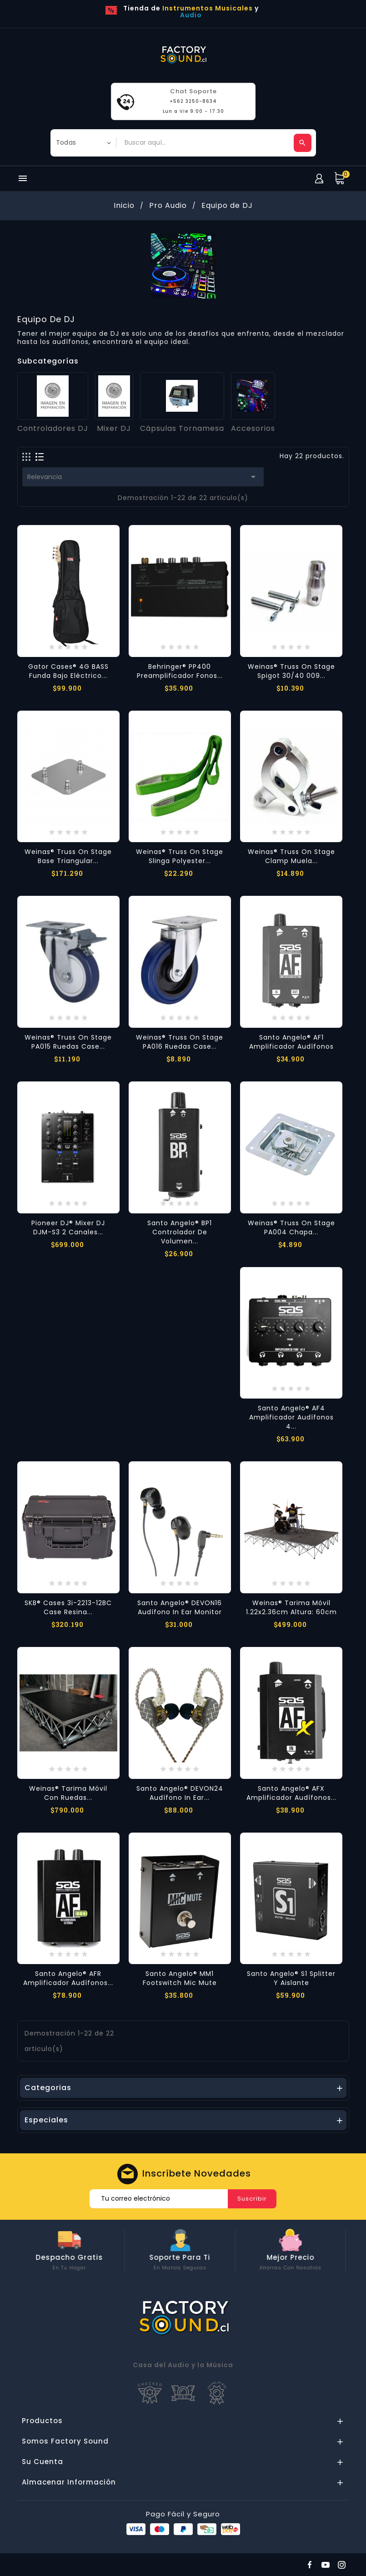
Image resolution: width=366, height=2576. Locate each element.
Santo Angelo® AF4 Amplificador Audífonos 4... (291, 1417)
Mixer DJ (114, 428)
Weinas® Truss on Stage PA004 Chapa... (291, 1227)
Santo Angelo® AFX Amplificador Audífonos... (291, 1793)
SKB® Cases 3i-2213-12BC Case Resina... (68, 1607)
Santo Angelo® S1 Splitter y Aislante (291, 1978)
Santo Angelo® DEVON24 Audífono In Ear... (179, 1793)
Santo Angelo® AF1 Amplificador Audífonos (291, 1042)
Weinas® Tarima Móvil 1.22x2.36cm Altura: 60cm (291, 1607)
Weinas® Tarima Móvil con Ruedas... (68, 1793)
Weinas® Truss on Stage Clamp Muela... (291, 856)
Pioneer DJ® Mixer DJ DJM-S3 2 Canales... (68, 1227)
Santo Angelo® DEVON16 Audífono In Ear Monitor (179, 1607)
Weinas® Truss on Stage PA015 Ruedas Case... (68, 1042)
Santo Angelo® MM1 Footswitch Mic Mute (180, 1978)
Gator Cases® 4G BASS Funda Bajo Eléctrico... (68, 671)
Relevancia (143, 476)
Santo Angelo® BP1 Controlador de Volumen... (179, 1232)
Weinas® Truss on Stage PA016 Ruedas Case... (179, 1042)
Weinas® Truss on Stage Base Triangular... (68, 856)
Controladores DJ (52, 428)
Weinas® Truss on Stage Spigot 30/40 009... (291, 671)
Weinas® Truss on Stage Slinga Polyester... (179, 856)
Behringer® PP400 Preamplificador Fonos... (180, 671)
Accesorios (253, 428)
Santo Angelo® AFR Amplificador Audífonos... (68, 1978)
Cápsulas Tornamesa (182, 428)
